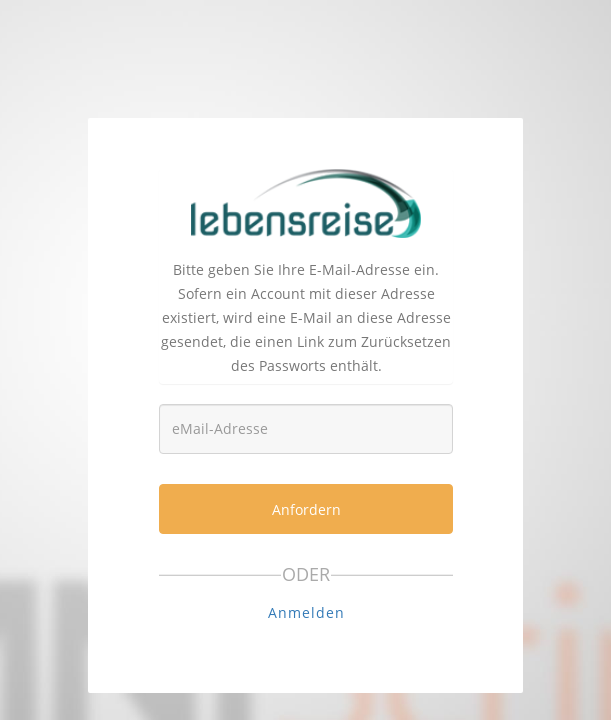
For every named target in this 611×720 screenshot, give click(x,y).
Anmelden (306, 612)
